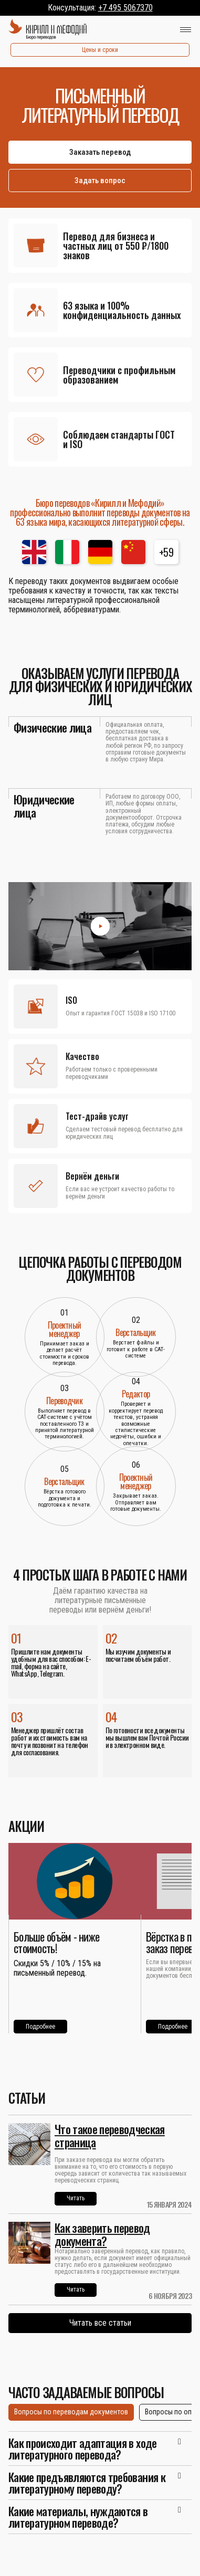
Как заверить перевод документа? (102, 2234)
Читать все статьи (100, 2323)
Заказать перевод (100, 152)
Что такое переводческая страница (110, 2135)
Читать (76, 2198)
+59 (166, 552)
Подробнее (40, 2026)
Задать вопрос (100, 180)
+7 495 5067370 (125, 8)
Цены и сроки (100, 50)
